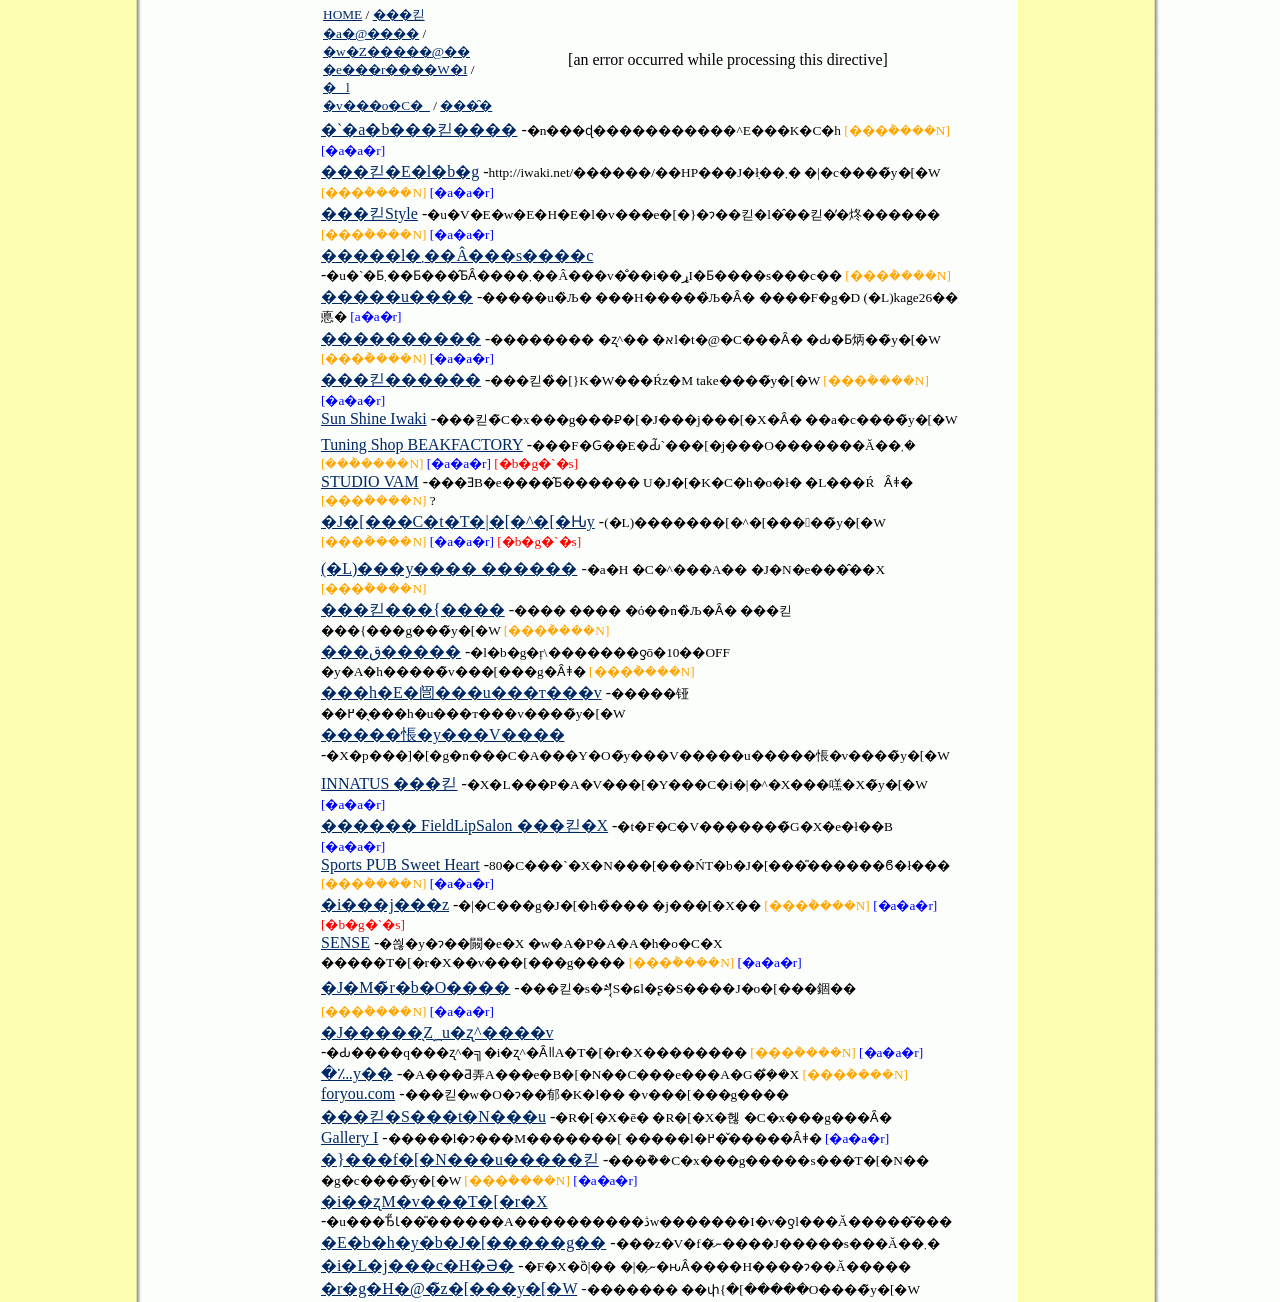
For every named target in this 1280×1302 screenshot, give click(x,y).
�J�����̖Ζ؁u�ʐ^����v (437, 1032)
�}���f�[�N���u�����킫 (460, 1159)
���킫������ (401, 379)
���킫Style (369, 213)
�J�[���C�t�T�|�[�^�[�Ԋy (458, 521)
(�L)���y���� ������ (449, 568)
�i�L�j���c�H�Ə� (417, 1265)
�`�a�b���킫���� (419, 129)
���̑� (466, 105)
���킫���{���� (413, 609)
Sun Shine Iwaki (374, 418)
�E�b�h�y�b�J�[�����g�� (463, 1242)
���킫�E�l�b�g (400, 171)
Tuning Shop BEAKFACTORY (422, 444)
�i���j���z (385, 904)
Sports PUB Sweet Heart (400, 864)
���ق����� (391, 651)
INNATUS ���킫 (389, 783)
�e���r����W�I (395, 69)
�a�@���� (371, 33)
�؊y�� (357, 1073)
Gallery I (349, 1137)
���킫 (399, 14)
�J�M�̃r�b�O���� (415, 987)
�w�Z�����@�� (396, 51)
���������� (401, 338)
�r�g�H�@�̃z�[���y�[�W (449, 1288)
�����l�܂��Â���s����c (457, 255)
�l (336, 87)
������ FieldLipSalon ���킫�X (464, 825)
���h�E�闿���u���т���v (461, 692)
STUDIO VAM (370, 481)
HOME (342, 14)
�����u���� (397, 296)
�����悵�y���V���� (443, 734)
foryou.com (358, 1093)
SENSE (345, 942)
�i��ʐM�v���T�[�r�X (434, 1201)
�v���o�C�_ (376, 105)
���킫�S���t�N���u (433, 1116)
